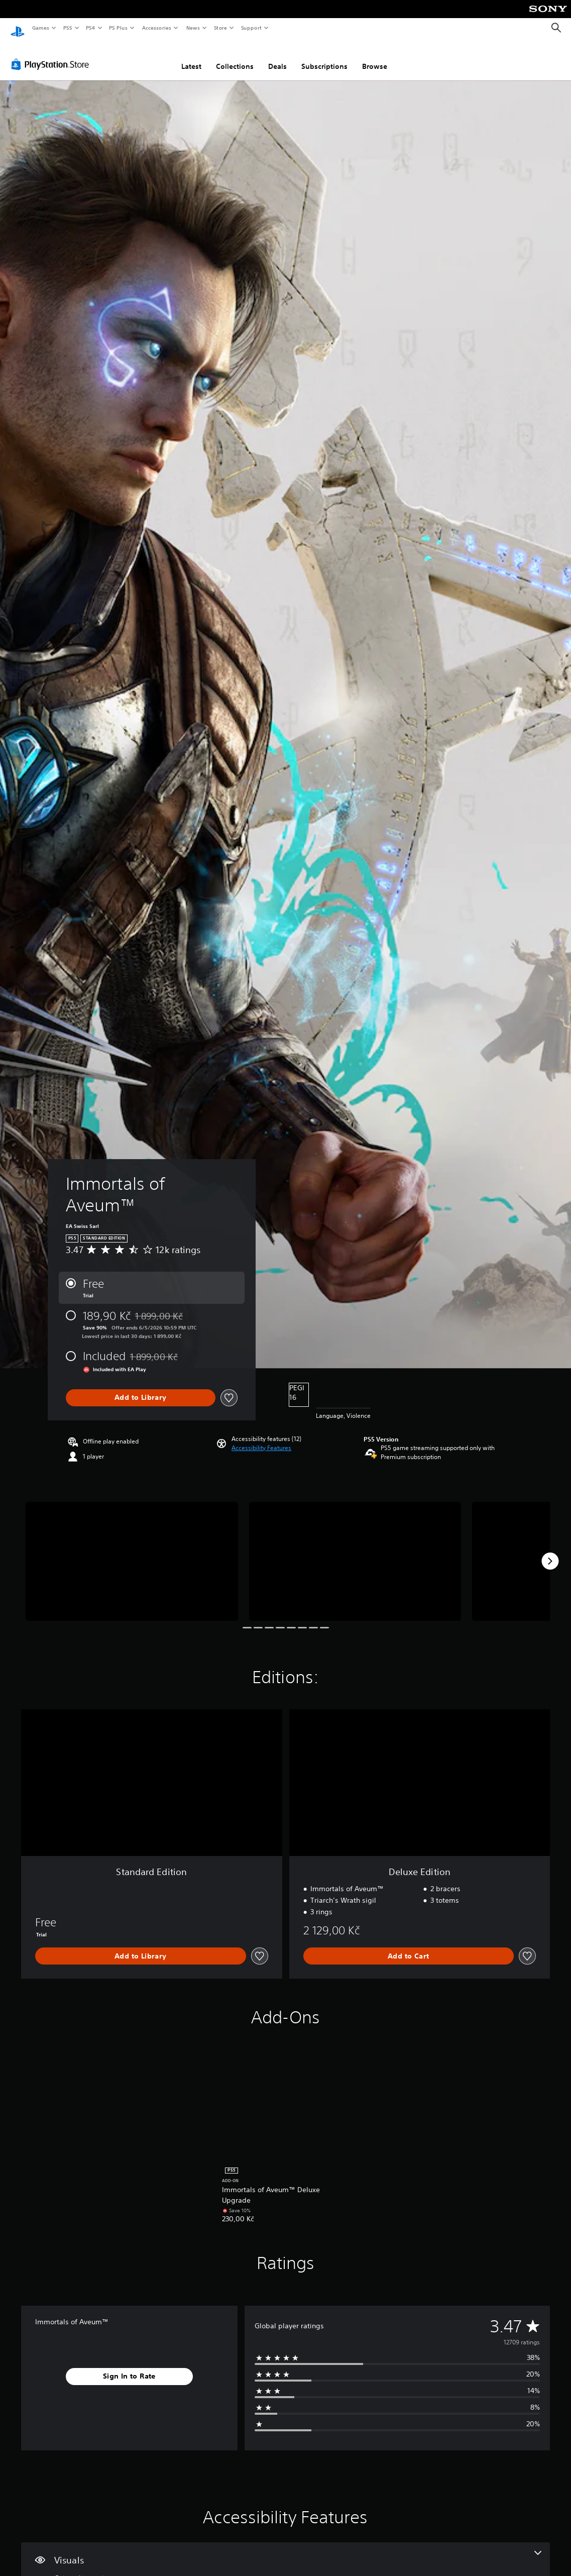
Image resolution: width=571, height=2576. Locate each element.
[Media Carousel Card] (132, 1552)
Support (251, 27)
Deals (277, 56)
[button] (261, 1438)
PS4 (90, 27)
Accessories (156, 27)
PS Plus (118, 27)
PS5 (67, 27)
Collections (235, 56)
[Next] (549, 1551)
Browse (374, 56)
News (193, 27)
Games (40, 27)
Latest (191, 56)
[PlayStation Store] (52, 55)
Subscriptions (324, 56)
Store (220, 27)
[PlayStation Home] (17, 28)
